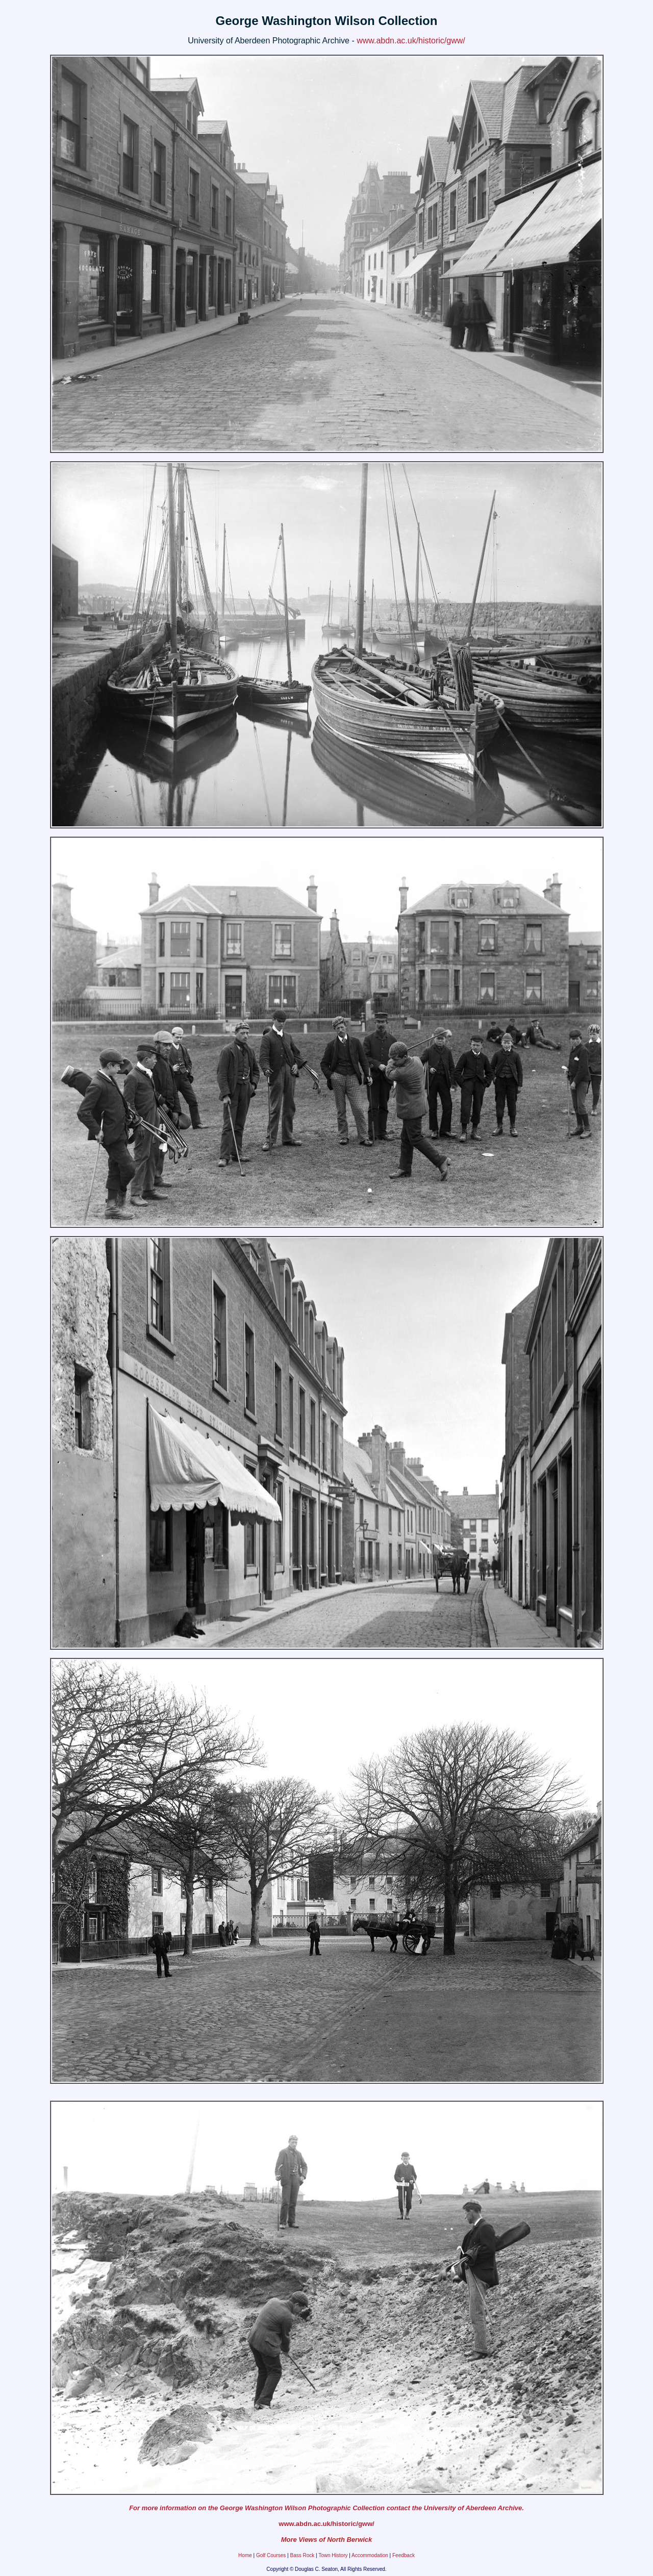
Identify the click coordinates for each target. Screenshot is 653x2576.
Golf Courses (271, 2555)
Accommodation (369, 2555)
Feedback (403, 2555)
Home (245, 2555)
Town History (332, 2555)
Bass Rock (302, 2555)
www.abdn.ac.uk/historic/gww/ (411, 40)
